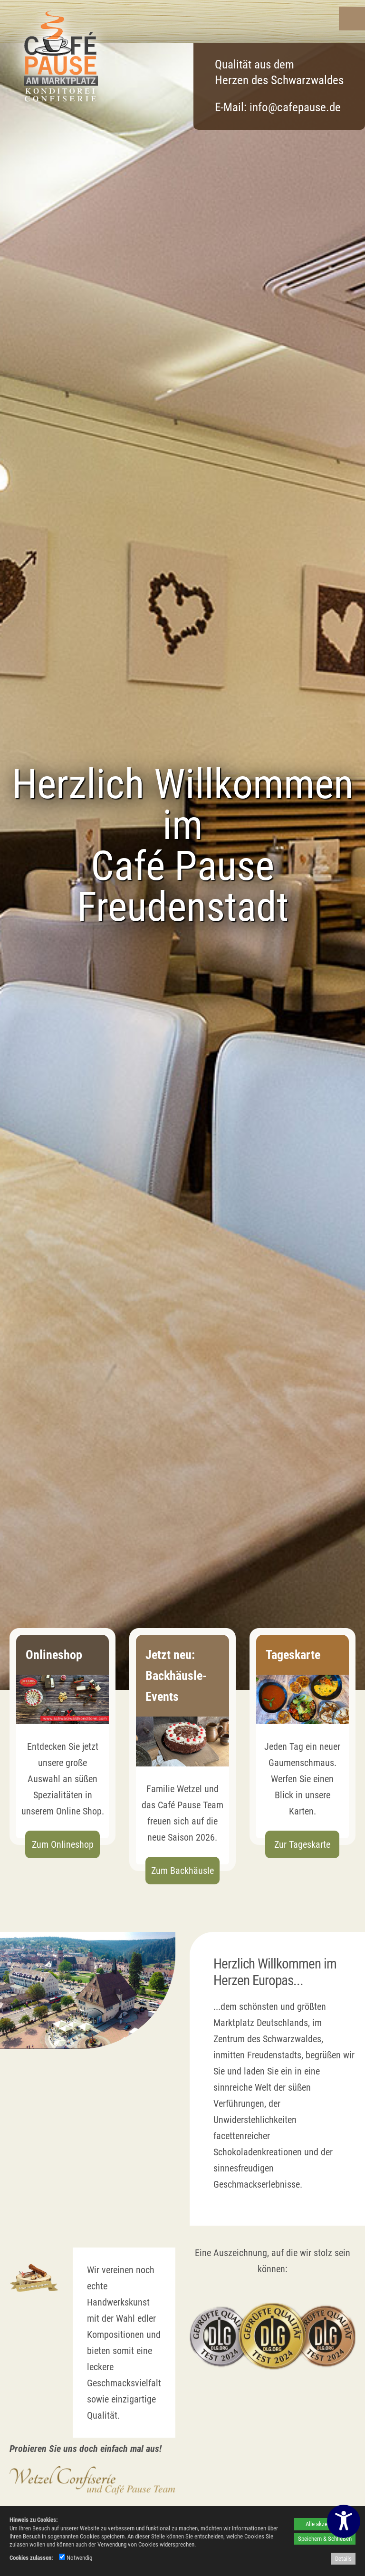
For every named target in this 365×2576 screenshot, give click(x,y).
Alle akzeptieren (325, 2524)
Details (343, 2558)
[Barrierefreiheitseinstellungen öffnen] (343, 2521)
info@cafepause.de (295, 107)
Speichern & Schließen (325, 2538)
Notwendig (75, 2557)
